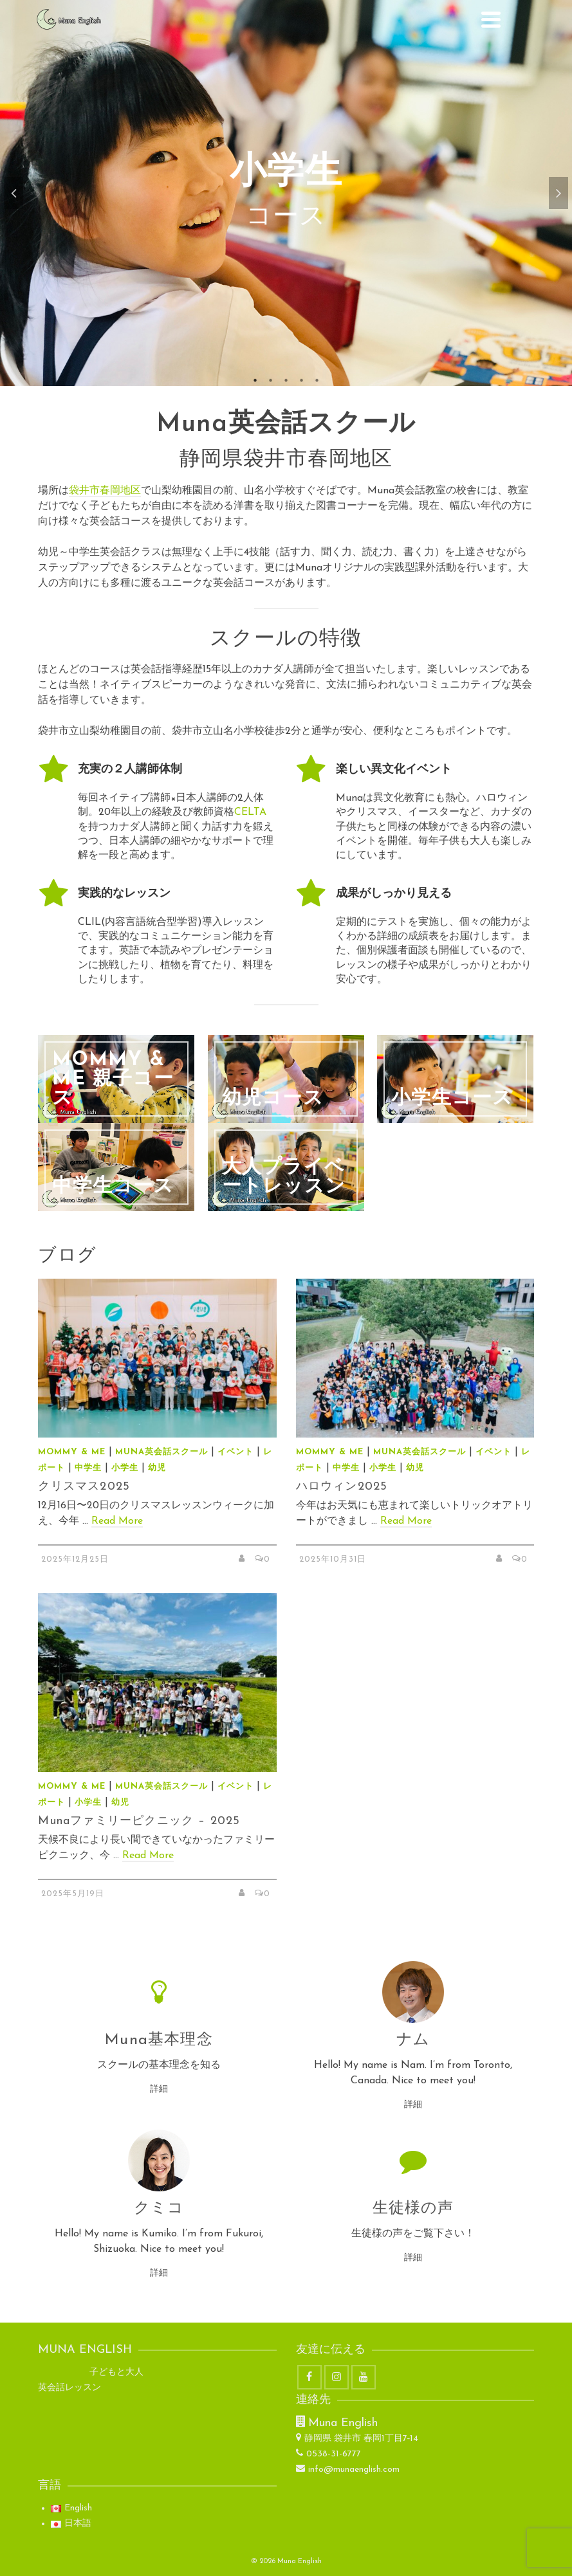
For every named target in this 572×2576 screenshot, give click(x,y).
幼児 (157, 1468)
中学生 (88, 1468)
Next (558, 193)
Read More (117, 1521)
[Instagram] (336, 2377)
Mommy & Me (72, 1452)
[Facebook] (309, 2377)
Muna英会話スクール (161, 1452)
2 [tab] (270, 379)
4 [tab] (301, 379)
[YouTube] (363, 2377)
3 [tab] (286, 379)
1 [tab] (255, 379)
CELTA (250, 812)
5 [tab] (317, 379)
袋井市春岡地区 (105, 491)
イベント (235, 1452)
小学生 (124, 1468)
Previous (13, 193)
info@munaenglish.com (348, 2469)
